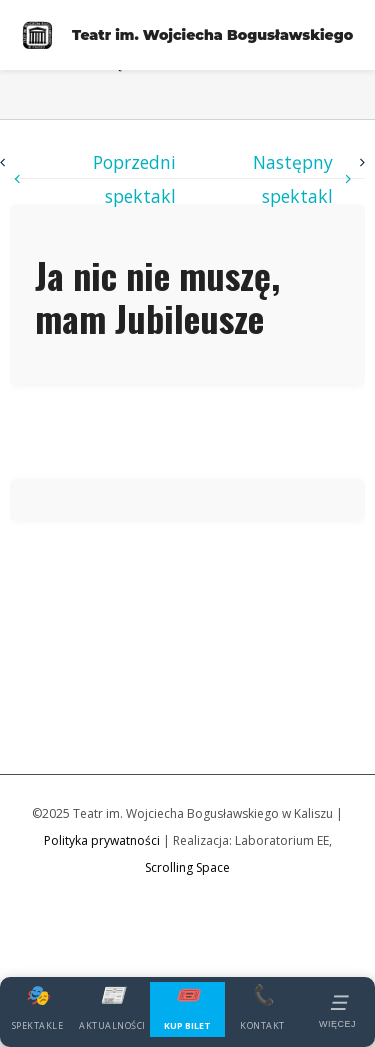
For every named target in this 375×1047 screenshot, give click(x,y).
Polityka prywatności (102, 840)
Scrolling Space (187, 867)
